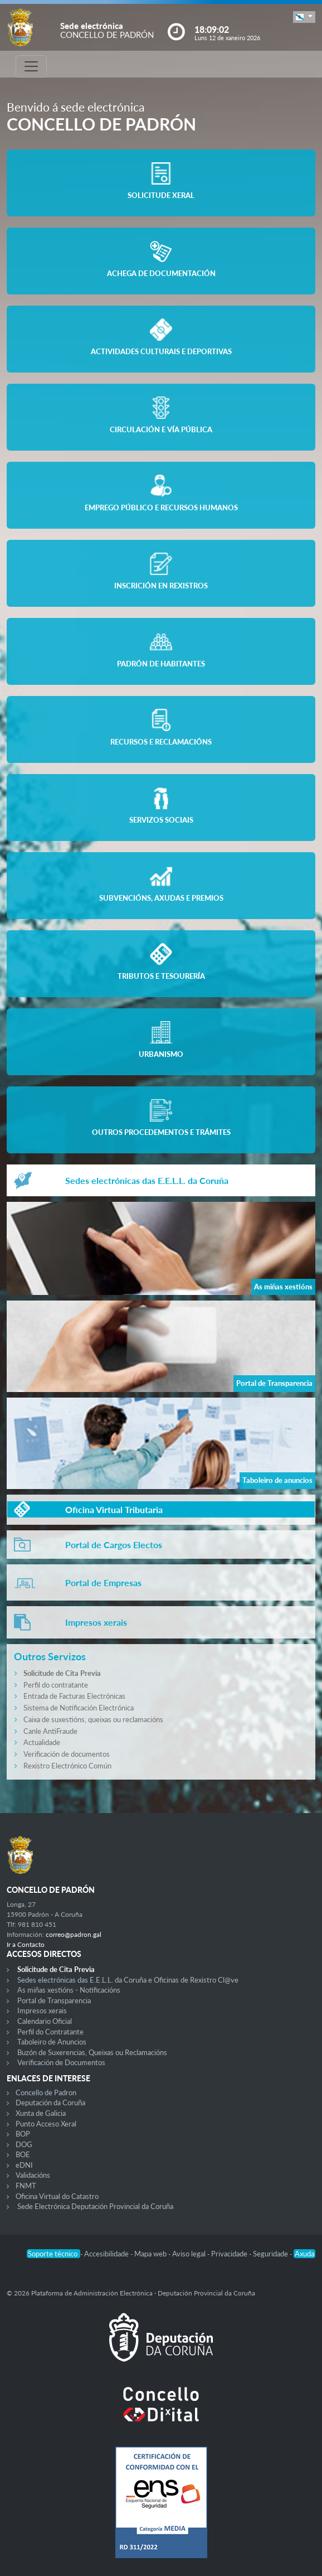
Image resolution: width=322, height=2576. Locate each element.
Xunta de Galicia (41, 2113)
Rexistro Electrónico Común (67, 1765)
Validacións (33, 2175)
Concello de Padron (46, 2092)
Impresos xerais (42, 2010)
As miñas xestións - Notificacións (68, 1989)
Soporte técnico (53, 2253)
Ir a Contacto (26, 1944)
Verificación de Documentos (61, 2062)
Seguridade (271, 2253)
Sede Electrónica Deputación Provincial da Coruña (95, 2206)
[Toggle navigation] (31, 66)
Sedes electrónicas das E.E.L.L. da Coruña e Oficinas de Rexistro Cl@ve (127, 1979)
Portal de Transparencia (54, 2000)
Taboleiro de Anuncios (51, 2041)
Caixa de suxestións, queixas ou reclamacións (93, 1719)
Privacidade (230, 2253)
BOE (23, 2154)
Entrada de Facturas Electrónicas (74, 1695)
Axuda (304, 2253)
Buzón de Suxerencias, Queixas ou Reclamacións (92, 2052)
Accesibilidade (107, 2253)
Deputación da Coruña (50, 2102)
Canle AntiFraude (50, 1731)
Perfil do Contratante (50, 2031)
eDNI (24, 2165)
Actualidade (41, 1742)
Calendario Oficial (44, 2021)
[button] (304, 17)
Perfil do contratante (55, 1684)
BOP (23, 2133)
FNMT (26, 2185)
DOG (24, 2144)
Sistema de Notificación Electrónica (78, 1707)
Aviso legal (189, 2253)
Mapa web (151, 2253)
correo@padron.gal (73, 1934)
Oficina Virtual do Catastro (57, 2196)
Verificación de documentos (66, 1753)
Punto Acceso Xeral (46, 2123)
